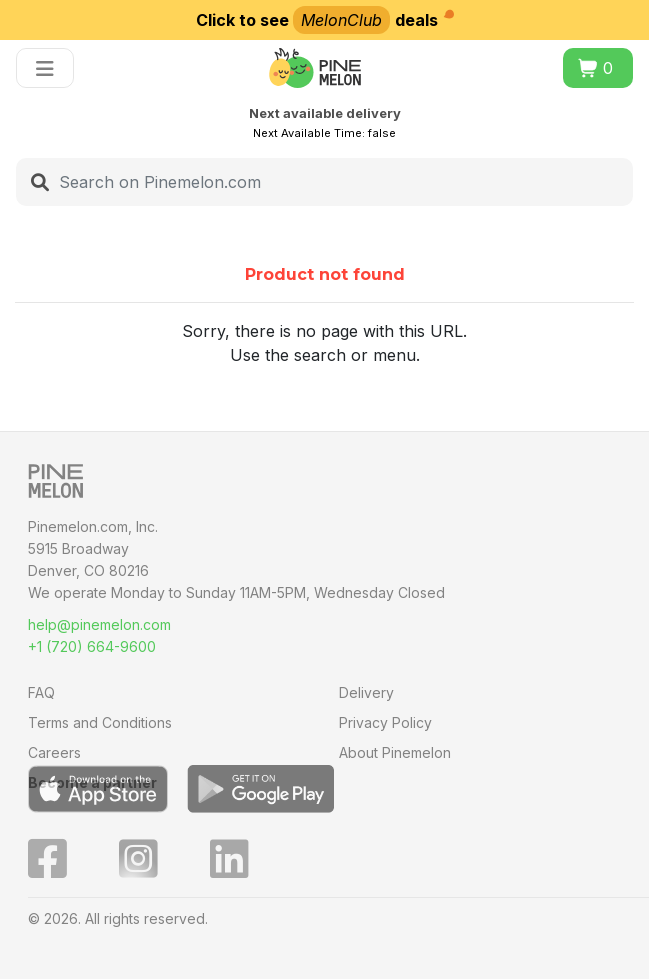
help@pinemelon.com (99, 624)
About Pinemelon (395, 752)
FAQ (41, 692)
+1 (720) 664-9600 (92, 646)
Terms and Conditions (100, 722)
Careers (54, 752)
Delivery (366, 692)
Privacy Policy (385, 722)
